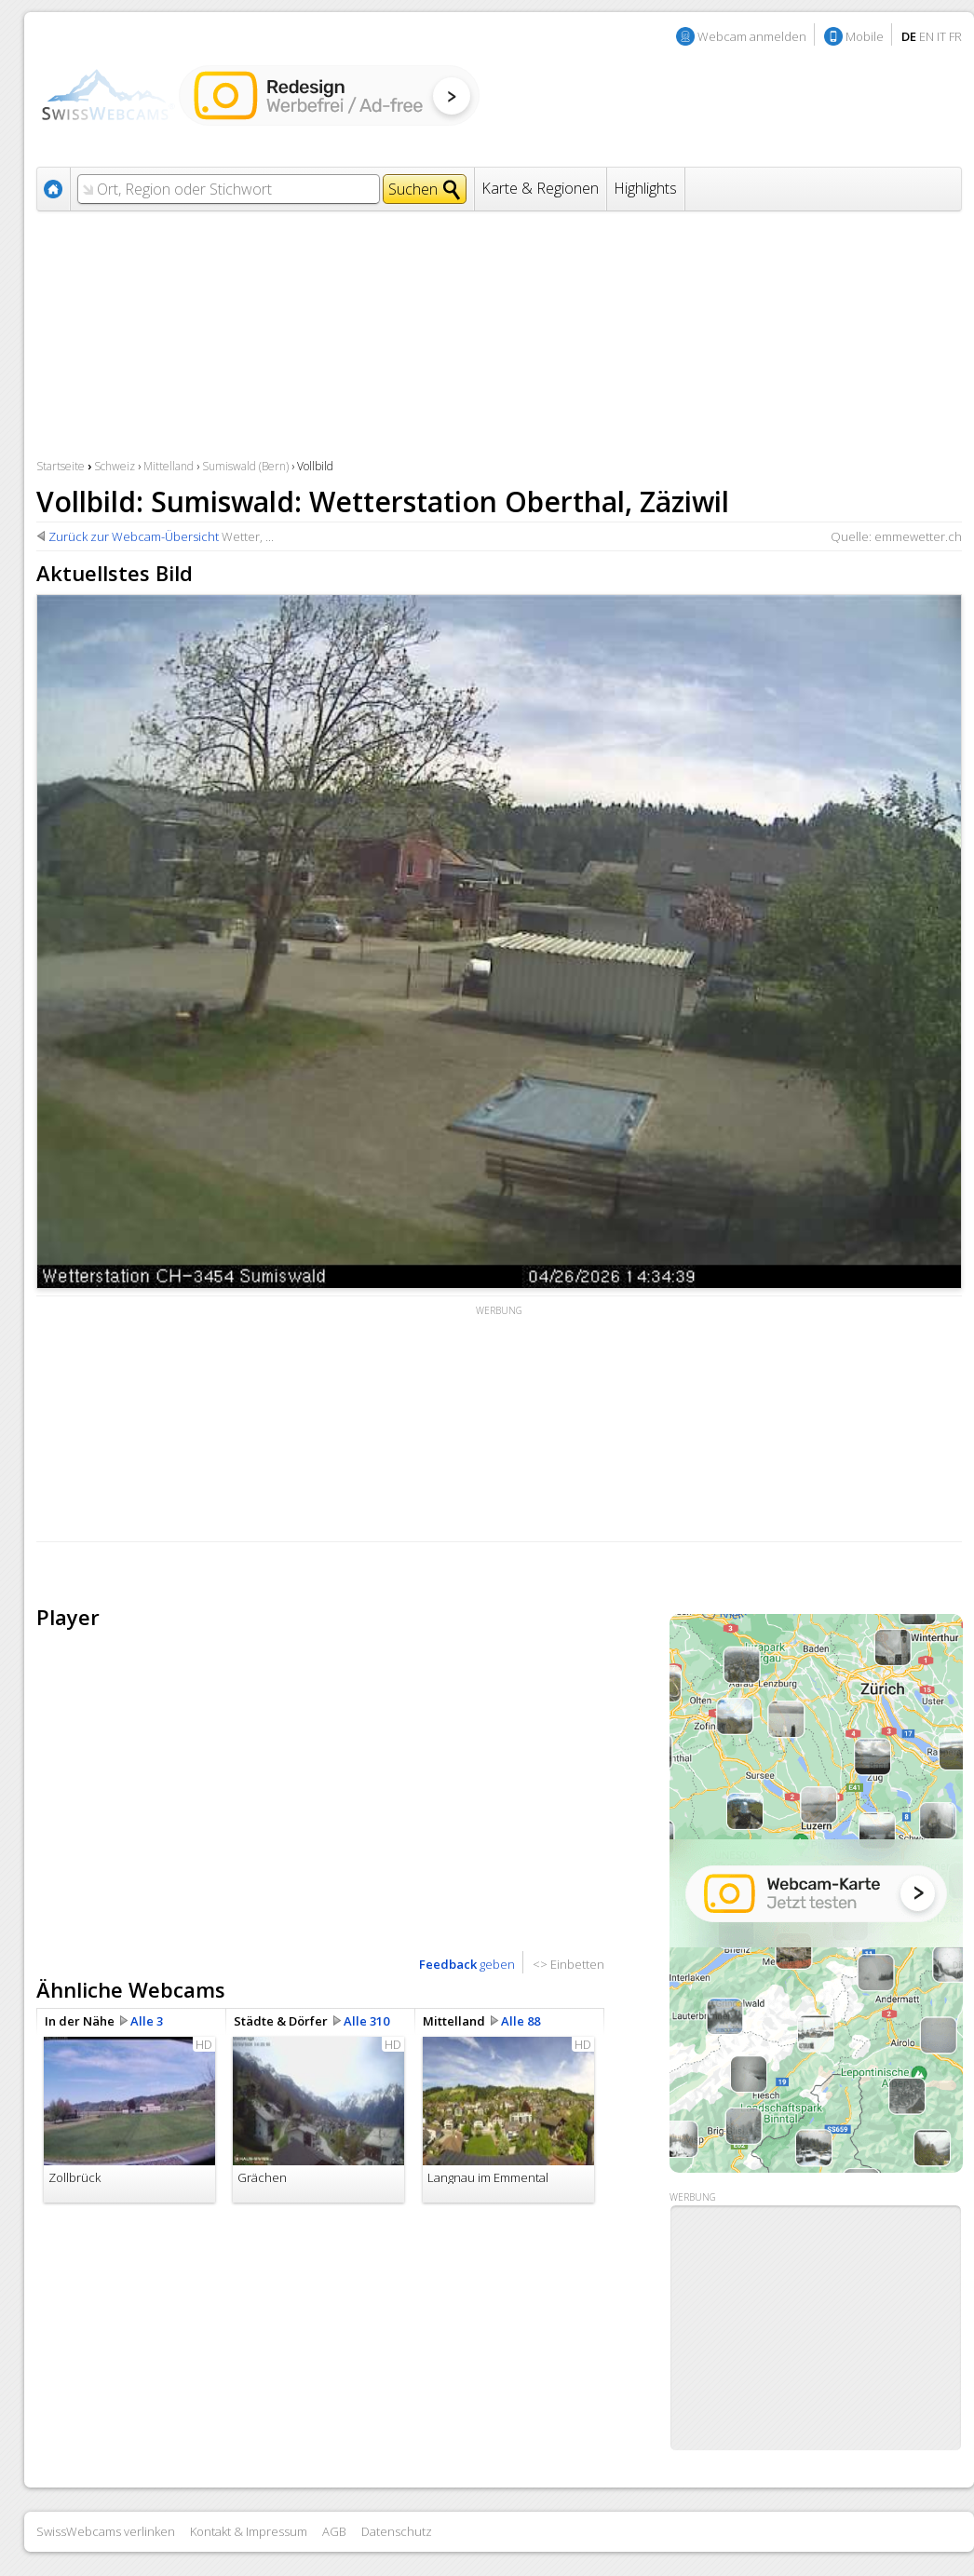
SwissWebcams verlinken (105, 2531)
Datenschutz (396, 2531)
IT (941, 36)
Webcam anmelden (751, 36)
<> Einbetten (568, 1964)
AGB (334, 2531)
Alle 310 (366, 2021)
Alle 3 (146, 2021)
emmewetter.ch (918, 536)
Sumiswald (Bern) (245, 466)
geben (467, 1964)
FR (955, 36)
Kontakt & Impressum (248, 2531)
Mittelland (168, 466)
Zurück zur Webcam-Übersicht (133, 536)
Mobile (864, 36)
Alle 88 (520, 2021)
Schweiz (114, 466)
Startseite (60, 466)
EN (926, 36)
